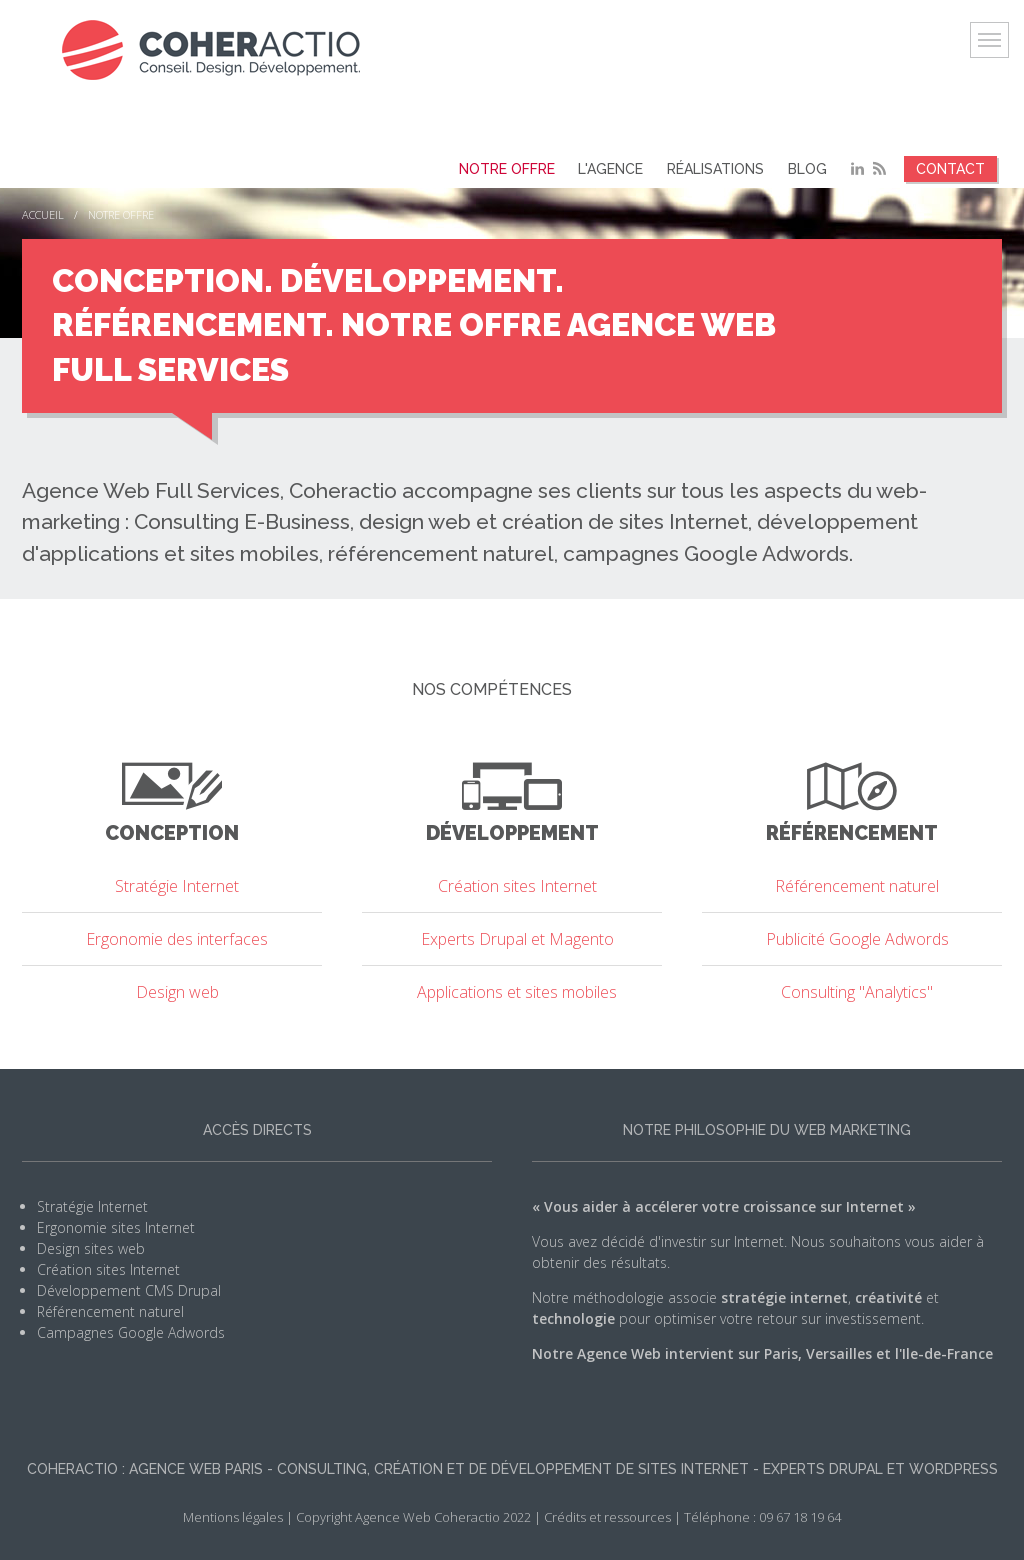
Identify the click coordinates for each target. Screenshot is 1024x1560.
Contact (950, 169)
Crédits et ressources (607, 1516)
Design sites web (91, 1247)
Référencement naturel (110, 1310)
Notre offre (520, 169)
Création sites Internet (108, 1268)
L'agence (620, 169)
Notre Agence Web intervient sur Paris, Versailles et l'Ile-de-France (762, 1352)
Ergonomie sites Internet (116, 1226)
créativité (888, 1296)
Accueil (43, 214)
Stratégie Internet (92, 1205)
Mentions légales (233, 1516)
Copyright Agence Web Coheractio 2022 (413, 1516)
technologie (573, 1317)
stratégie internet (784, 1296)
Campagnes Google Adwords (131, 1331)
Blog (809, 169)
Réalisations (721, 169)
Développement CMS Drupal (129, 1289)
